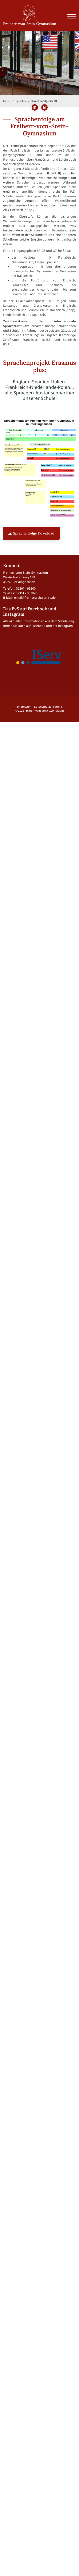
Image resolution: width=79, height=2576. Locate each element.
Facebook (38, 626)
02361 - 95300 (26, 588)
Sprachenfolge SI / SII (44, 101)
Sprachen (21, 101)
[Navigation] (71, 14)
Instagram (65, 626)
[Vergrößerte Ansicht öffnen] (39, 468)
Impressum (24, 706)
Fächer (7, 101)
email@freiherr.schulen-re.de (35, 598)
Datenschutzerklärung (48, 706)
